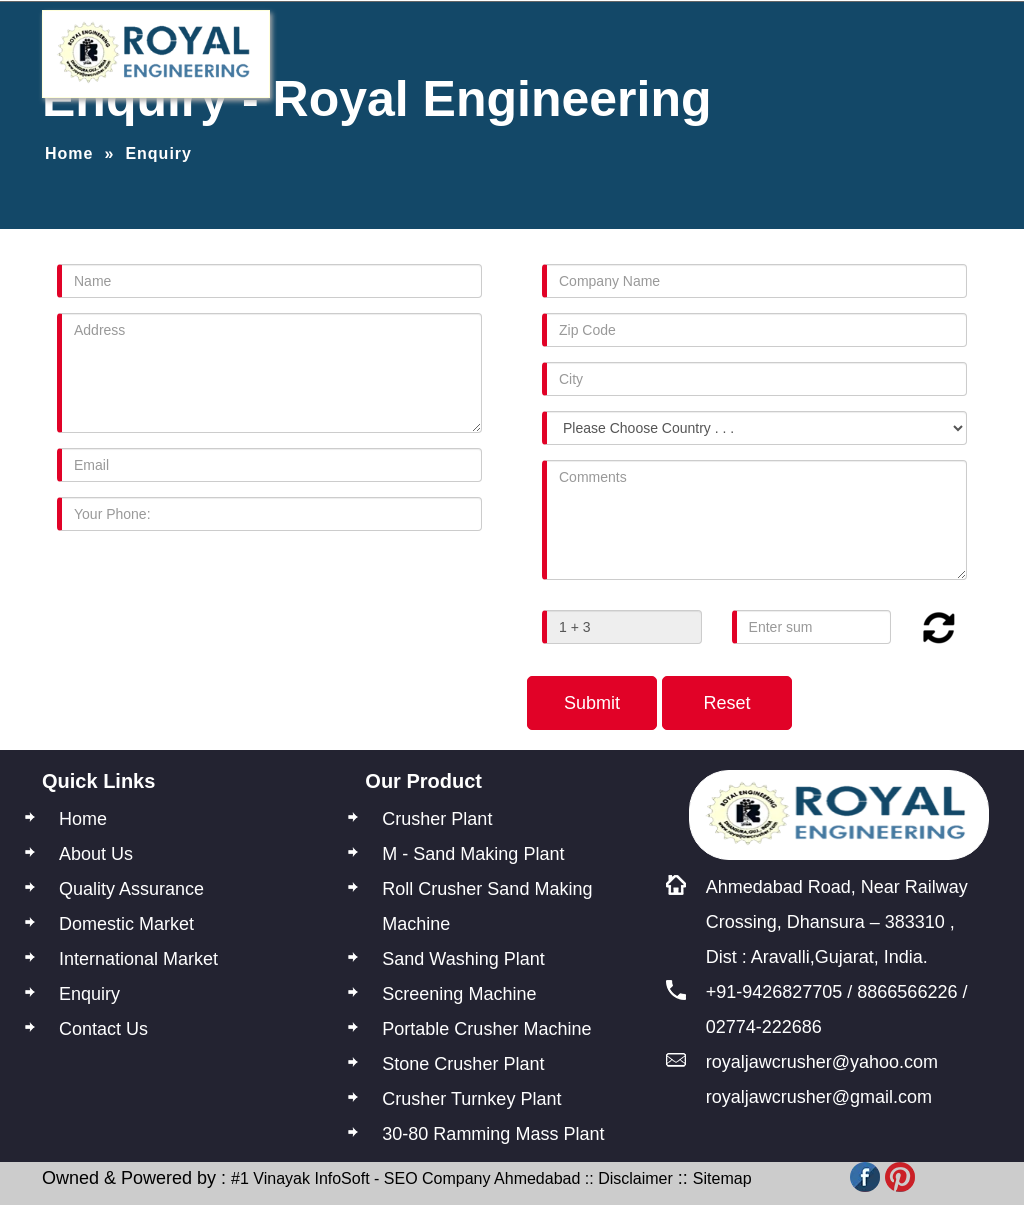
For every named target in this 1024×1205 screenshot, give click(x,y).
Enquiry (89, 994)
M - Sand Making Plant (473, 854)
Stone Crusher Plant (463, 1064)
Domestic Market (126, 924)
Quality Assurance (131, 889)
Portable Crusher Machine (486, 1029)
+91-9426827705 (774, 992)
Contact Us (103, 1029)
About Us (96, 854)
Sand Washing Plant (463, 959)
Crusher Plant (437, 819)
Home (69, 153)
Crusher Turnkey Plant (471, 1099)
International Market (138, 959)
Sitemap (722, 1178)
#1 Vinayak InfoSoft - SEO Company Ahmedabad (405, 1178)
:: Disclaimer (626, 1178)
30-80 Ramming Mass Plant (493, 1134)
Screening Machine (459, 994)
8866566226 (907, 992)
